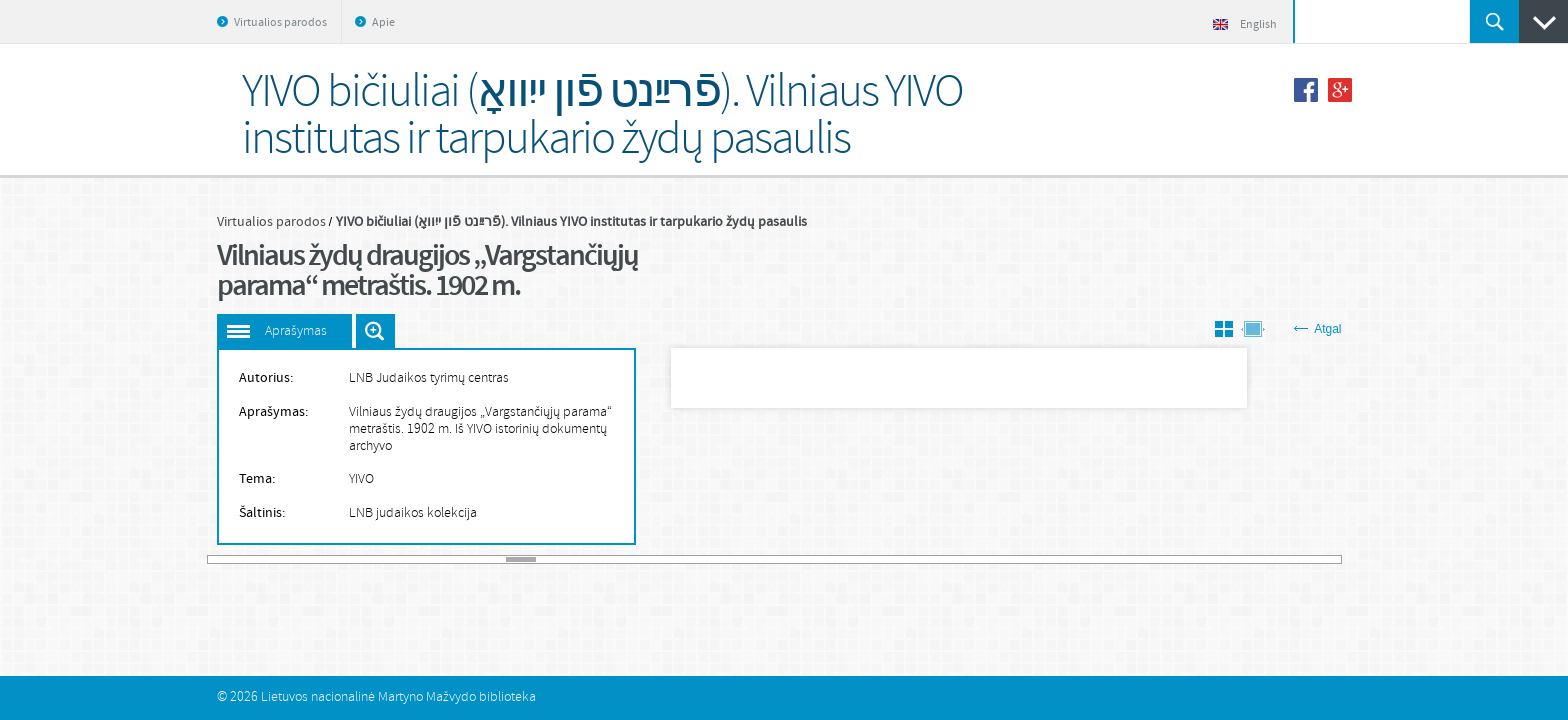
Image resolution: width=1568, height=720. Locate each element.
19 (759, 559)
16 (670, 559)
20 (789, 559)
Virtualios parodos (280, 23)
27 (997, 559)
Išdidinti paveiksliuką (375, 331)
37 (1295, 559)
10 (491, 559)
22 (848, 559)
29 (1057, 559)
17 (700, 559)
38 (1324, 559)
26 (967, 559)
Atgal (1317, 329)
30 (1086, 559)
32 (1146, 559)
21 (819, 559)
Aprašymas (296, 331)
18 (729, 559)
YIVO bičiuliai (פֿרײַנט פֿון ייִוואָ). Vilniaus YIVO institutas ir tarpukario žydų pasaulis (571, 222)
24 (908, 559)
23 (878, 559)
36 (1265, 559)
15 (640, 559)
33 (1176, 559)
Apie (383, 23)
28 (1027, 559)
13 (581, 559)
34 (1205, 559)
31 (1116, 559)
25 (938, 559)
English (1245, 25)
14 (610, 559)
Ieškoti (1494, 21)
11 (521, 559)
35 (1235, 559)
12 (551, 559)
